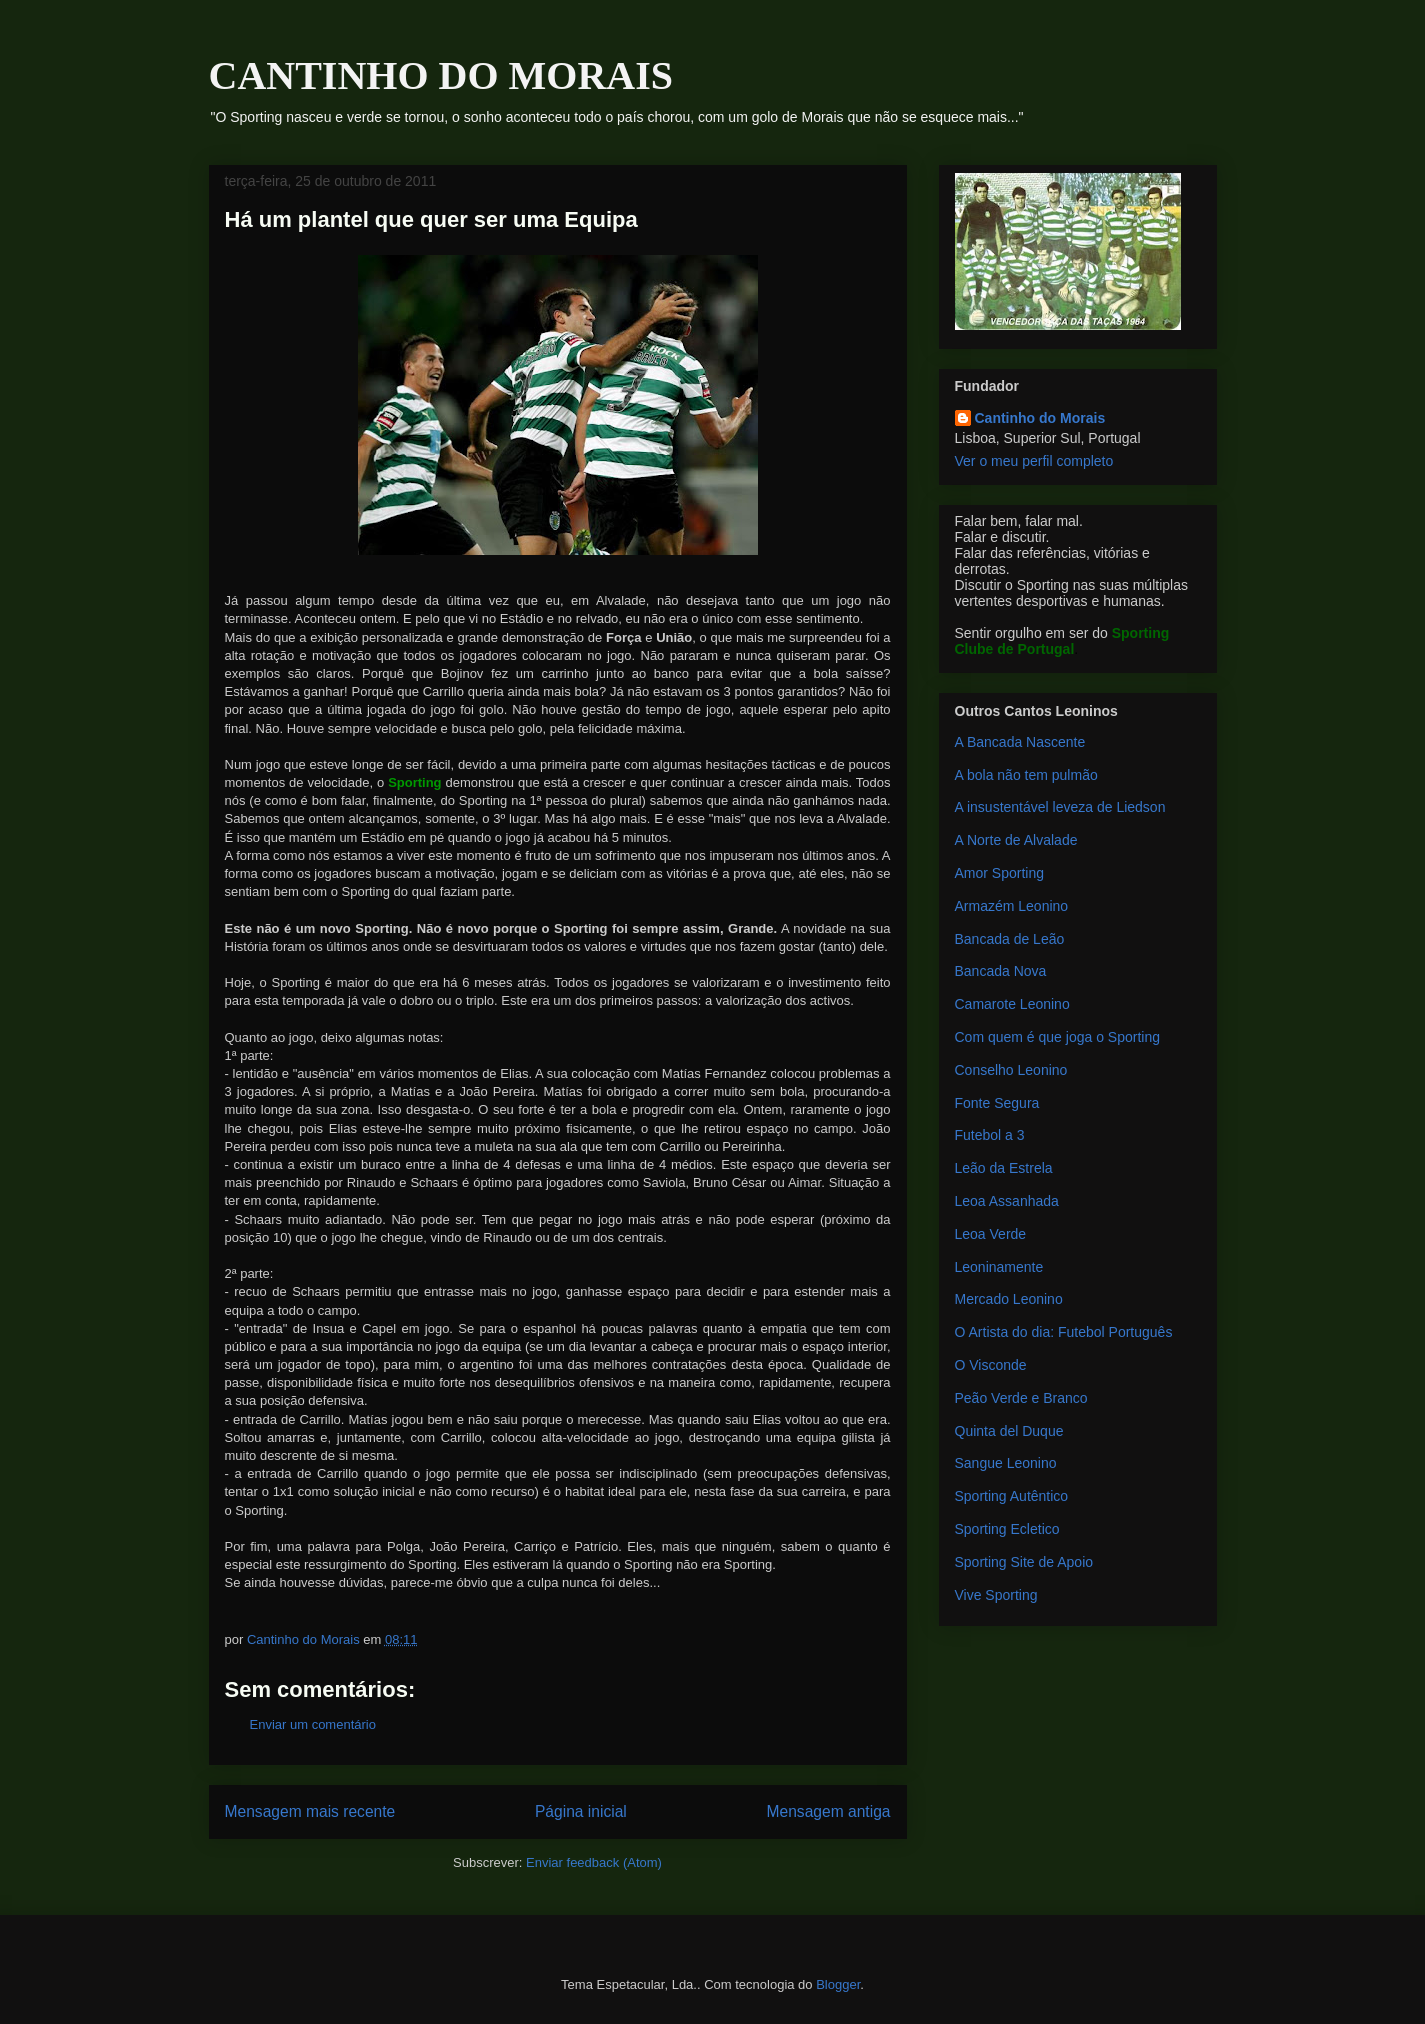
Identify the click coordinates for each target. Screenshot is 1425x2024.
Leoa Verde (991, 1234)
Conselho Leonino (1011, 1070)
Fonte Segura (997, 1103)
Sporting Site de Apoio (1024, 1562)
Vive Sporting (996, 1595)
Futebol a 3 (990, 1135)
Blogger (838, 1984)
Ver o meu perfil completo (1034, 461)
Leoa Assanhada (1007, 1201)
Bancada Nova (1001, 971)
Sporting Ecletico (1007, 1529)
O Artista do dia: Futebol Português (1064, 1332)
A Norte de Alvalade (1016, 840)
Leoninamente (999, 1267)
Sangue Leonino (1006, 1463)
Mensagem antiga (829, 1811)
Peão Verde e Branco (1021, 1398)
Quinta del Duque (1009, 1431)
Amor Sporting (999, 873)
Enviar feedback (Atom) (594, 1862)
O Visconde (991, 1365)
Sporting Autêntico (1012, 1496)
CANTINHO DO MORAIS (441, 75)
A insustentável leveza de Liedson (1060, 807)
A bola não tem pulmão (1026, 775)
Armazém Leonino (1012, 906)
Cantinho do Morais (1040, 418)
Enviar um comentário (313, 1724)
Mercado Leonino (1009, 1299)
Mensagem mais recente (310, 1811)
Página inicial (581, 1811)
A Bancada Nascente (1020, 742)
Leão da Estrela (1004, 1168)
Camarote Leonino (1012, 1004)
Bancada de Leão (1010, 939)
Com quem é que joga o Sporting (1057, 1037)
